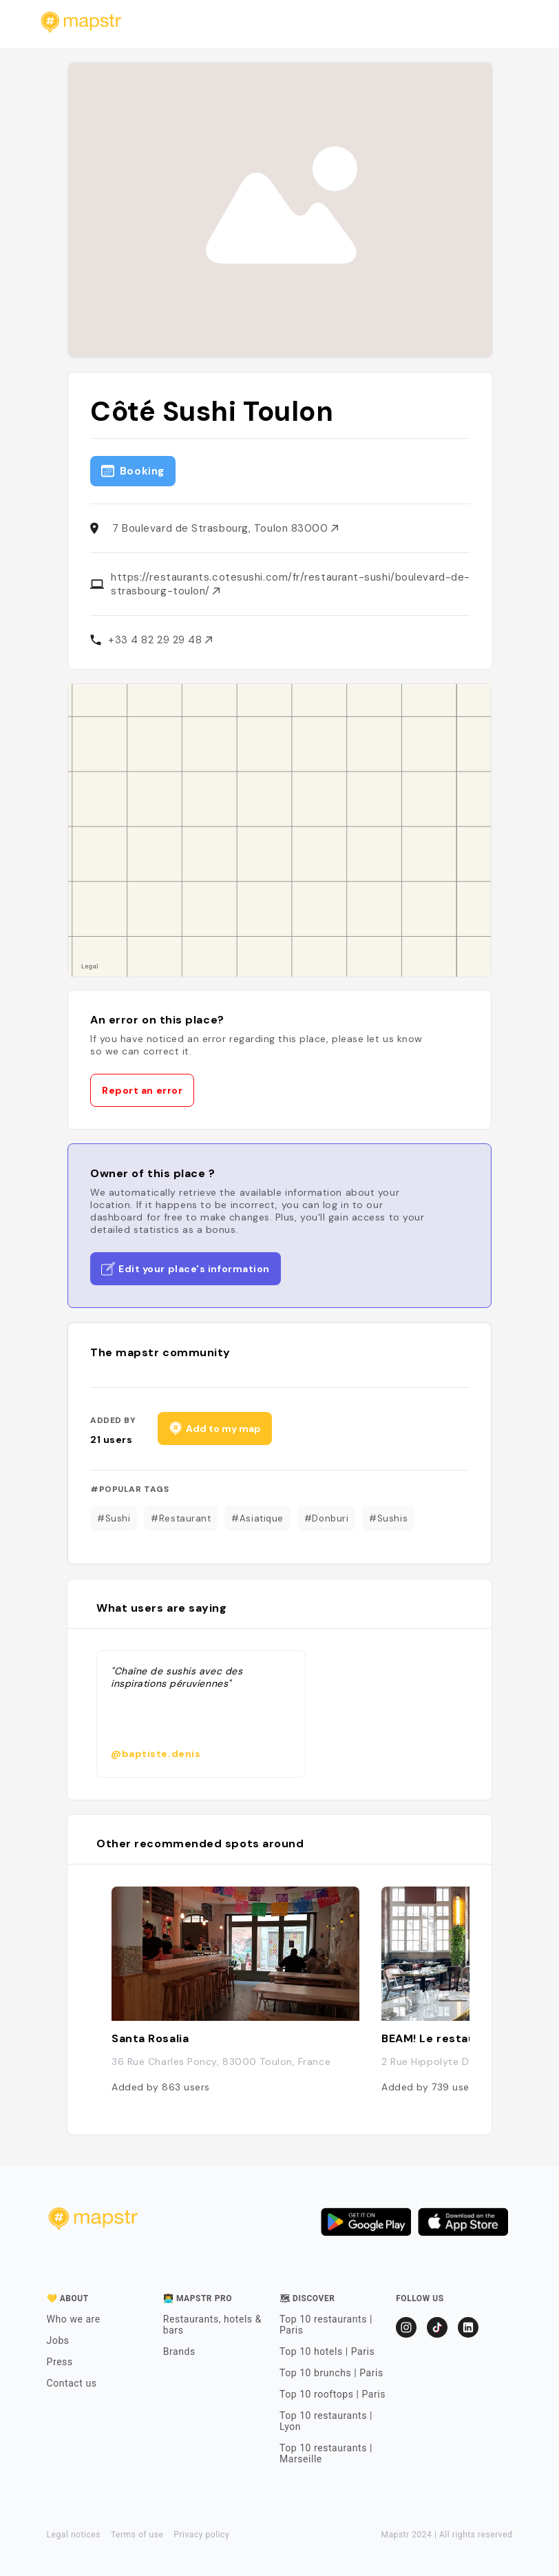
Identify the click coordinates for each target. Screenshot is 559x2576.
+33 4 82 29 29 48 (160, 640)
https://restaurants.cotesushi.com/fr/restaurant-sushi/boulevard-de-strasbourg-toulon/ (290, 584)
